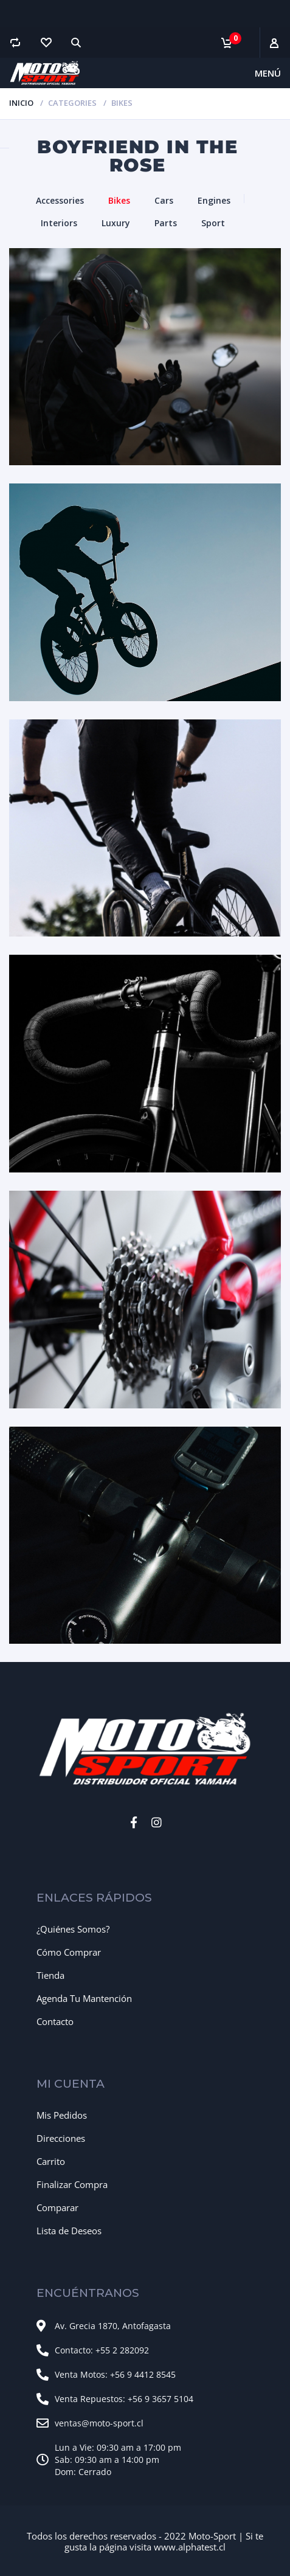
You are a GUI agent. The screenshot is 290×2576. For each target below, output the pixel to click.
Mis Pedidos (61, 2115)
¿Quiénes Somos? (72, 1929)
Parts (165, 223)
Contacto (55, 2021)
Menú (268, 73)
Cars (163, 200)
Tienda (50, 1975)
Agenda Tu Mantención (84, 1998)
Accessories (60, 200)
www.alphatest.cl (190, 2547)
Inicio (21, 102)
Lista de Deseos (69, 2231)
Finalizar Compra (72, 2184)
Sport (213, 223)
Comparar (57, 2207)
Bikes (119, 200)
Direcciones (60, 2138)
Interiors (59, 223)
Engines (214, 200)
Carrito (50, 2161)
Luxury (116, 223)
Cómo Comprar (68, 1952)
